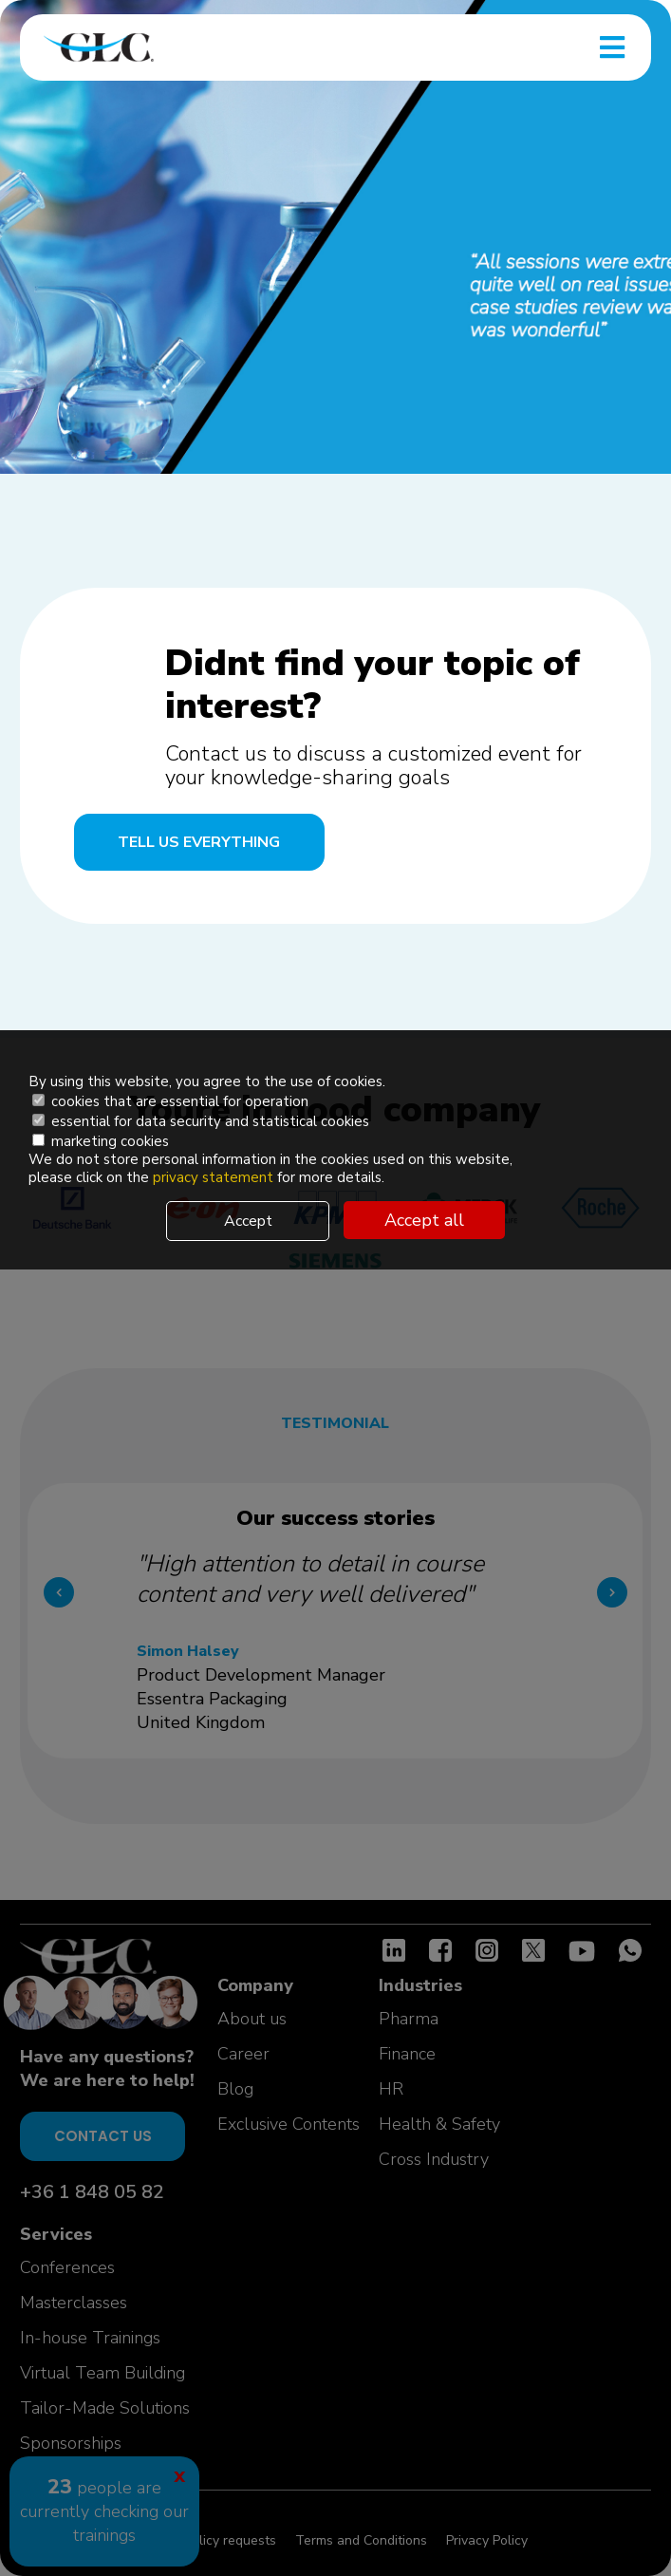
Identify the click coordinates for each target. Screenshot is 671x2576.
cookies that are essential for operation (170, 1101)
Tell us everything (199, 842)
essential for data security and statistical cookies (200, 1121)
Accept (248, 1221)
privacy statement (215, 1177)
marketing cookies (100, 1141)
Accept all (424, 1220)
